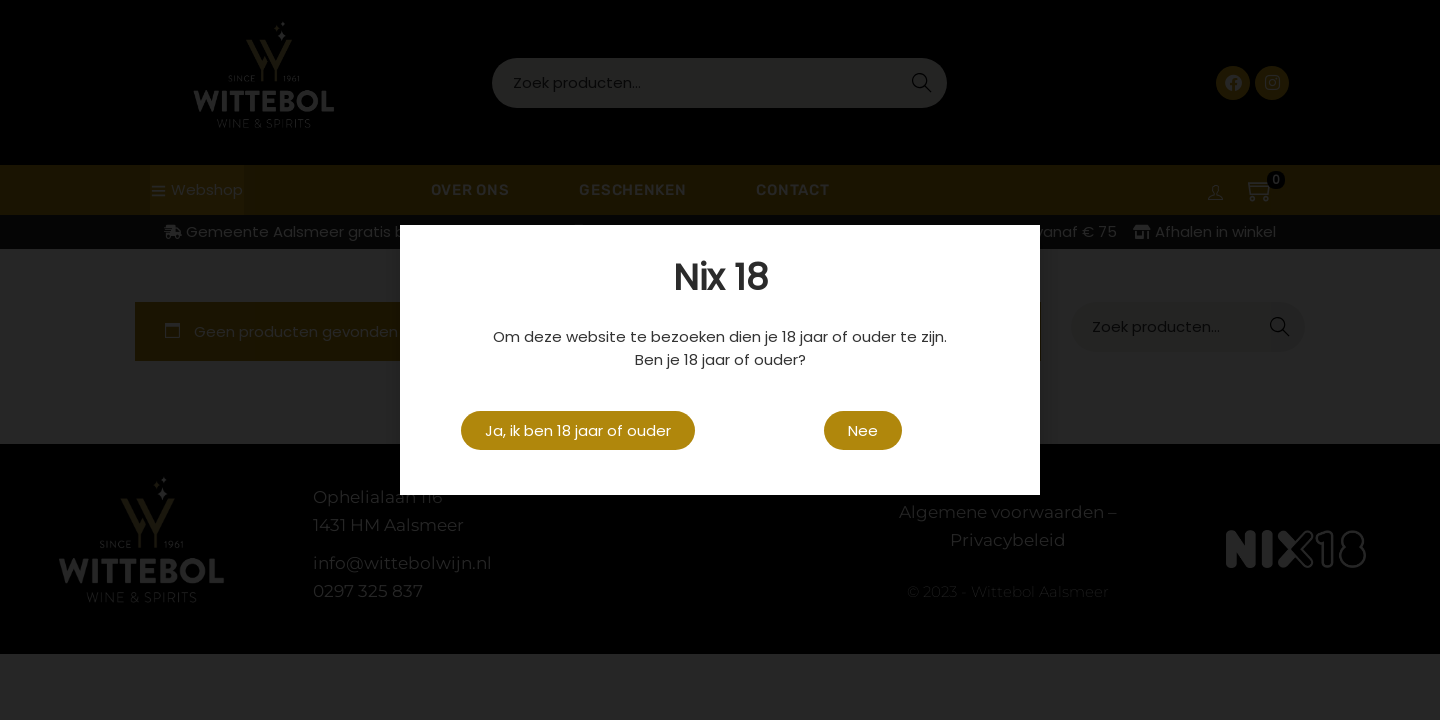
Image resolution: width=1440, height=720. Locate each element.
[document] (720, 360)
